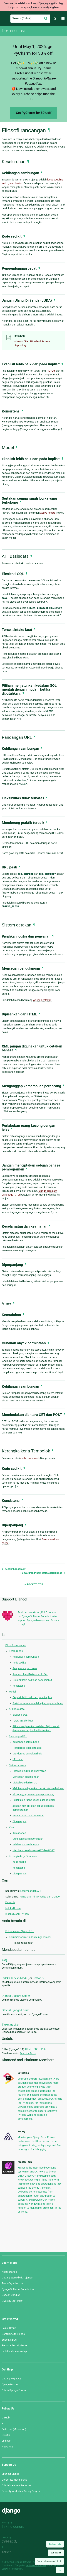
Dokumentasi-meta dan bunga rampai (30, 1937)
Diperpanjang (20, 1821)
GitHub (6, 2417)
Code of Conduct (11, 2294)
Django (5, 18)
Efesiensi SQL (20, 1714)
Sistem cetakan (17, 1765)
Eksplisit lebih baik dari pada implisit (32, 1680)
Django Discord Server (16, 1996)
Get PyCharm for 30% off (33, 113)
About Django (9, 2271)
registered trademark (36, 2565)
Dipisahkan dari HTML (25, 1782)
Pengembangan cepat (25, 1668)
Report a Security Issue (14, 2345)
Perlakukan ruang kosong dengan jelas (34, 1799)
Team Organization (12, 2283)
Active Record (47, 512)
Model (12, 1691)
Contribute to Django (13, 2334)
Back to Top (33, 1584)
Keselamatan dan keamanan (28, 1815)
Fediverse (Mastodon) (14, 2429)
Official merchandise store (16, 2485)
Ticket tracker (10, 2024)
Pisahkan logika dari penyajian (29, 1770)
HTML (28, 2049)
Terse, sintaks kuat (23, 1720)
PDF (36, 2049)
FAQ (4, 1960)
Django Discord (10, 2384)
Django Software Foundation (18, 2289)
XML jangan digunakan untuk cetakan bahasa (38, 1788)
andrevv (10, 2552)
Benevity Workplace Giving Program (21, 2491)
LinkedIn (6, 2440)
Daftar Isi (38, 1978)
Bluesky (6, 2434)
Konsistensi (19, 1685)
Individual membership (14, 2351)
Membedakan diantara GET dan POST (33, 1850)
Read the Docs (28, 2053)
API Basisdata (17, 1709)
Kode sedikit (19, 1662)
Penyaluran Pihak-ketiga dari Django (43, 1572)
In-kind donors (13, 2526)
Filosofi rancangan (15, 1645)
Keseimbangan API (14, 1569)
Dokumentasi (13, 30)
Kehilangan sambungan (26, 1656)
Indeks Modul (19, 1978)
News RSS (7, 2446)
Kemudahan (19, 1833)
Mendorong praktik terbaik (27, 1753)
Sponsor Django (10, 2473)
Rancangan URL (18, 1736)
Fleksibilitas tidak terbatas (27, 1747)
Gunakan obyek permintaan (28, 1838)
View (11, 1827)
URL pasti (18, 1759)
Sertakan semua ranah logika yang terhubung (38, 1703)
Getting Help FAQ (11, 2378)
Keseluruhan (16, 1651)
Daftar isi (10, 1902)
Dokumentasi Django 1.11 (19, 1931)
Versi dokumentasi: (49, 2561)
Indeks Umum (13, 1908)
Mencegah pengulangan (26, 1776)
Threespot (10, 2542)
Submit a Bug (9, 2339)
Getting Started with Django (17, 2277)
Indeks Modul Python (17, 1914)
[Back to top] (60, 2570)
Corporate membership (14, 2479)
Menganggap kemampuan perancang (33, 1794)
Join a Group (9, 2328)
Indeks (6, 1978)
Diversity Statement (12, 2300)
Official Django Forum (15, 2010)
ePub (43, 2049)
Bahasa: (56, 2552)
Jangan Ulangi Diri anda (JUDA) (30, 1674)
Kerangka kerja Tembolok (23, 1856)
